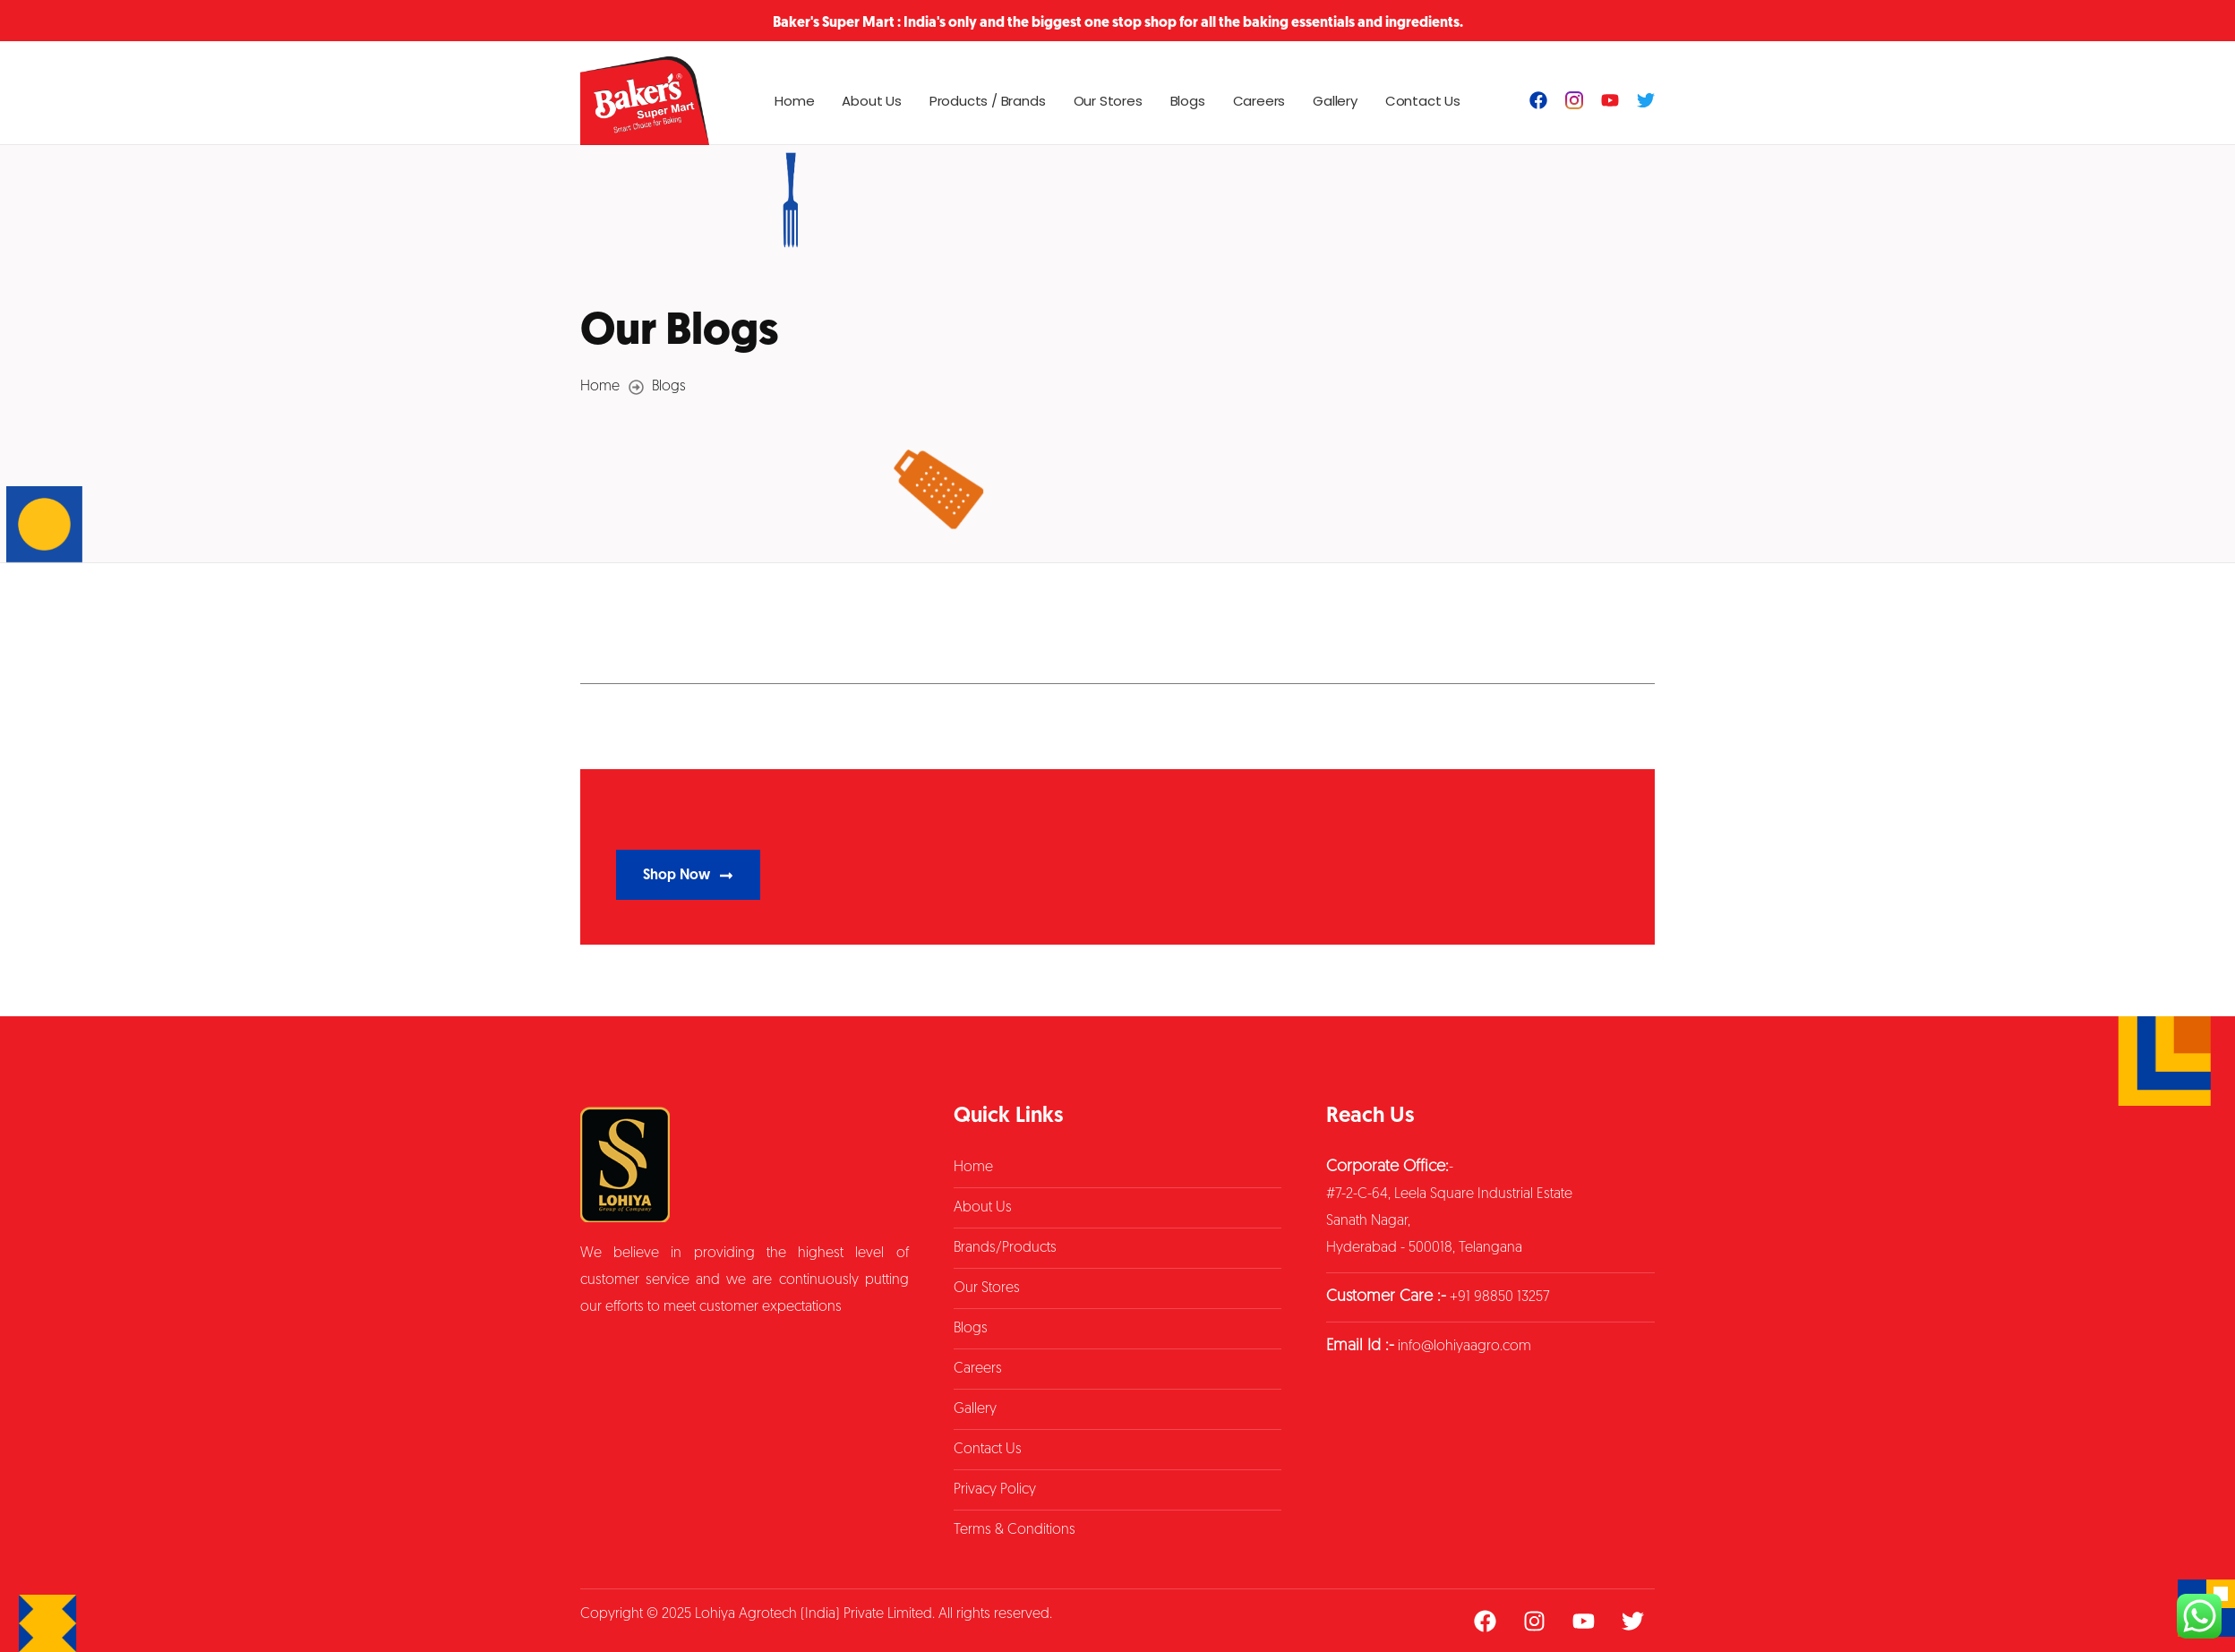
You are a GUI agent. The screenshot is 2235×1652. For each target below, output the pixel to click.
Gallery (1335, 100)
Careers (1259, 100)
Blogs (1187, 100)
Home (794, 100)
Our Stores (1108, 100)
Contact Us (1422, 100)
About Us (871, 100)
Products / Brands (987, 100)
